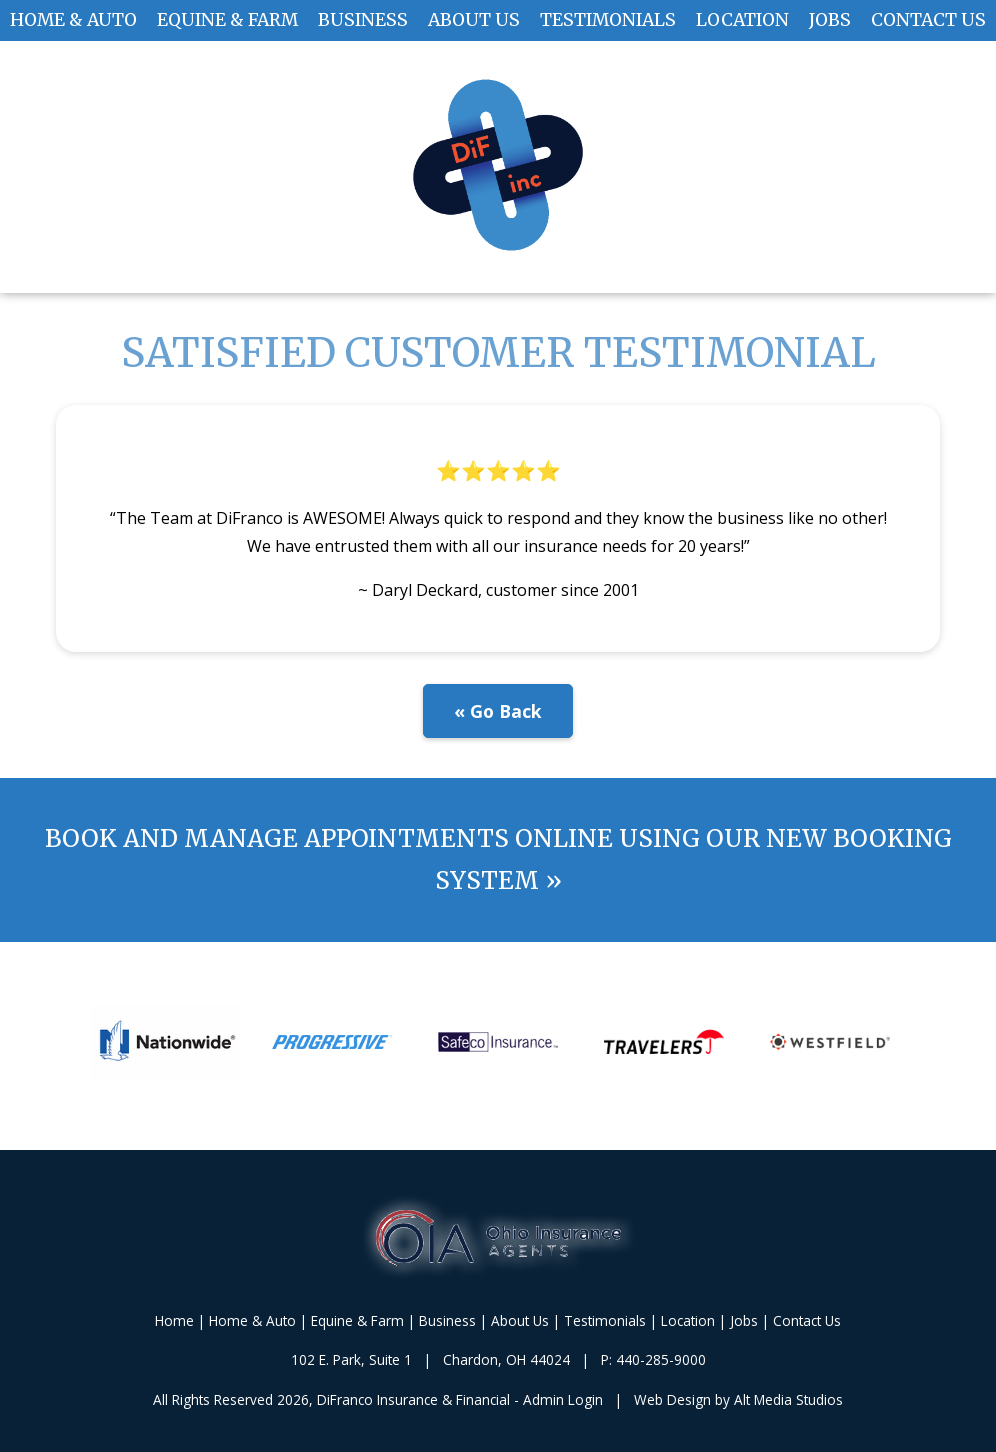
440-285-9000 (661, 1359)
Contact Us (928, 20)
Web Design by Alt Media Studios (738, 1399)
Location (742, 20)
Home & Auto (73, 20)
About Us (474, 20)
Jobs (830, 20)
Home (174, 1320)
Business (363, 20)
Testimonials (608, 20)
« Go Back (498, 711)
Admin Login (563, 1399)
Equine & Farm (227, 20)
